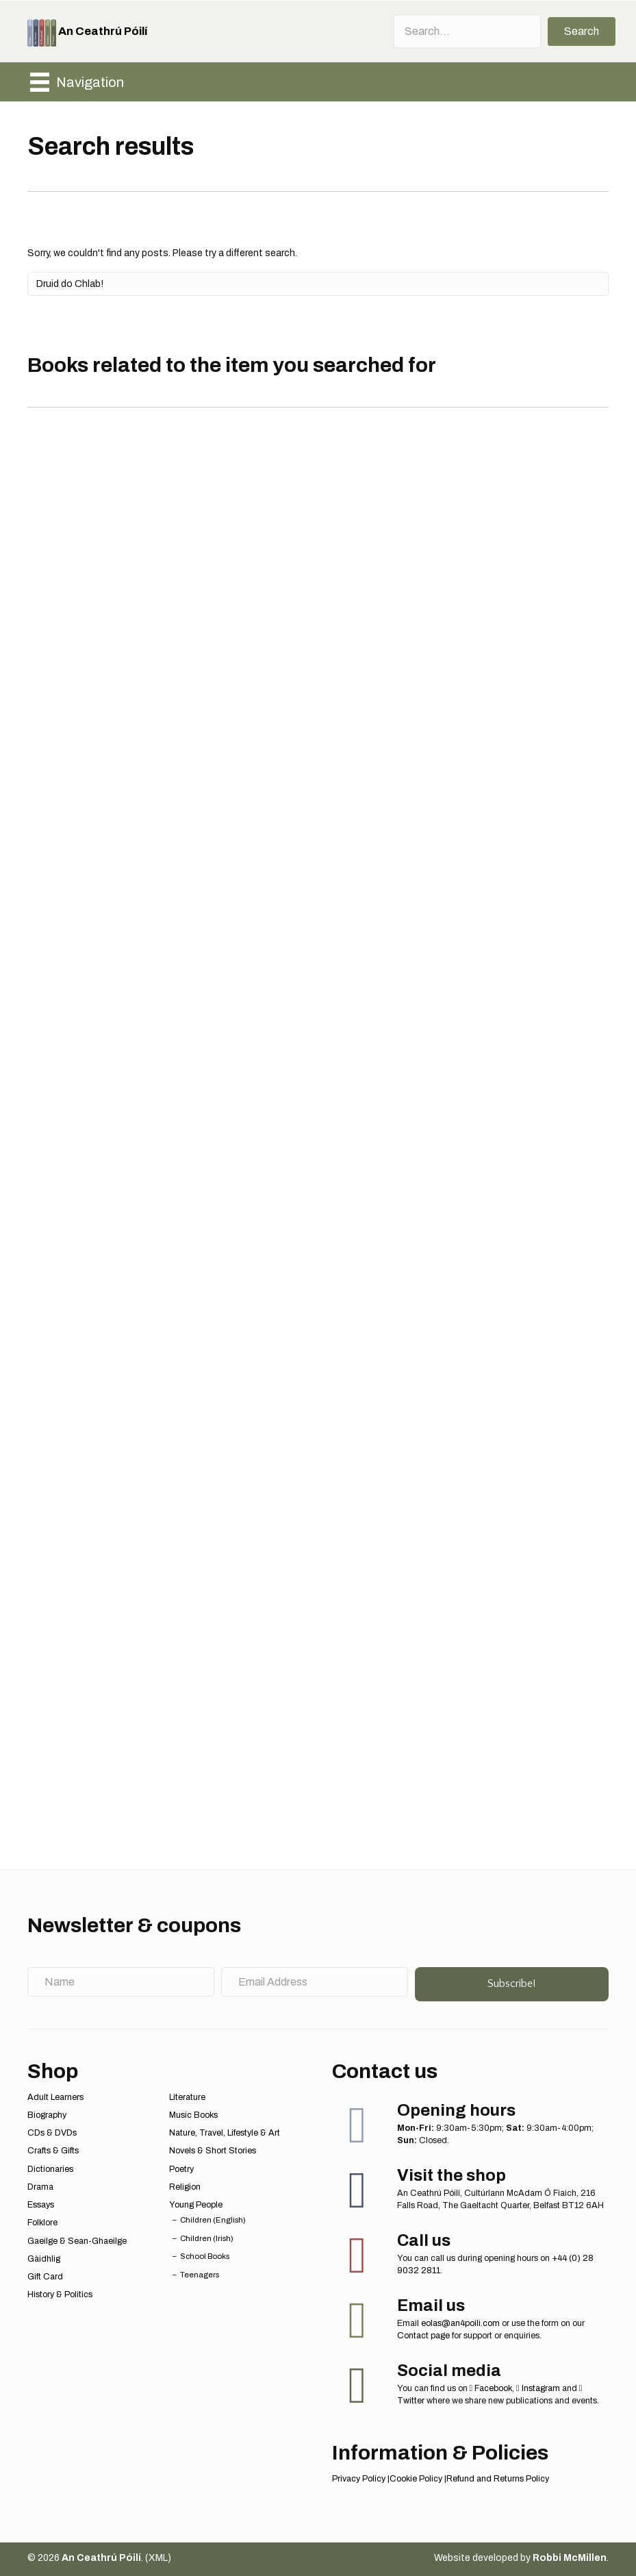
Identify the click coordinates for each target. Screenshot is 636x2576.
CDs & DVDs (52, 2133)
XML (158, 2558)
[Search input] (467, 31)
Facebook (491, 2388)
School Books (204, 2256)
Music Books (193, 2115)
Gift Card (45, 2276)
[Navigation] (77, 82)
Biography (46, 2115)
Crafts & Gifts (53, 2150)
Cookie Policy (416, 2479)
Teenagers (199, 2275)
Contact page (423, 2335)
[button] (581, 31)
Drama (40, 2187)
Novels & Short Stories (212, 2150)
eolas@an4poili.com (460, 2323)
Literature (187, 2097)
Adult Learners (55, 2097)
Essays (40, 2205)
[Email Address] (314, 1982)
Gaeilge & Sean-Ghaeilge (77, 2241)
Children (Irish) (206, 2238)
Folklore (42, 2222)
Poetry (181, 2169)
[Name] (120, 1982)
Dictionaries (50, 2169)
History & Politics (59, 2294)
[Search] (318, 284)
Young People (195, 2205)
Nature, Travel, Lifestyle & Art (224, 2133)
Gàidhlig (43, 2259)
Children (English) (213, 2220)
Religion (185, 2187)
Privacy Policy (358, 2479)
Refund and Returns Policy (497, 2479)
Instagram (538, 2388)
